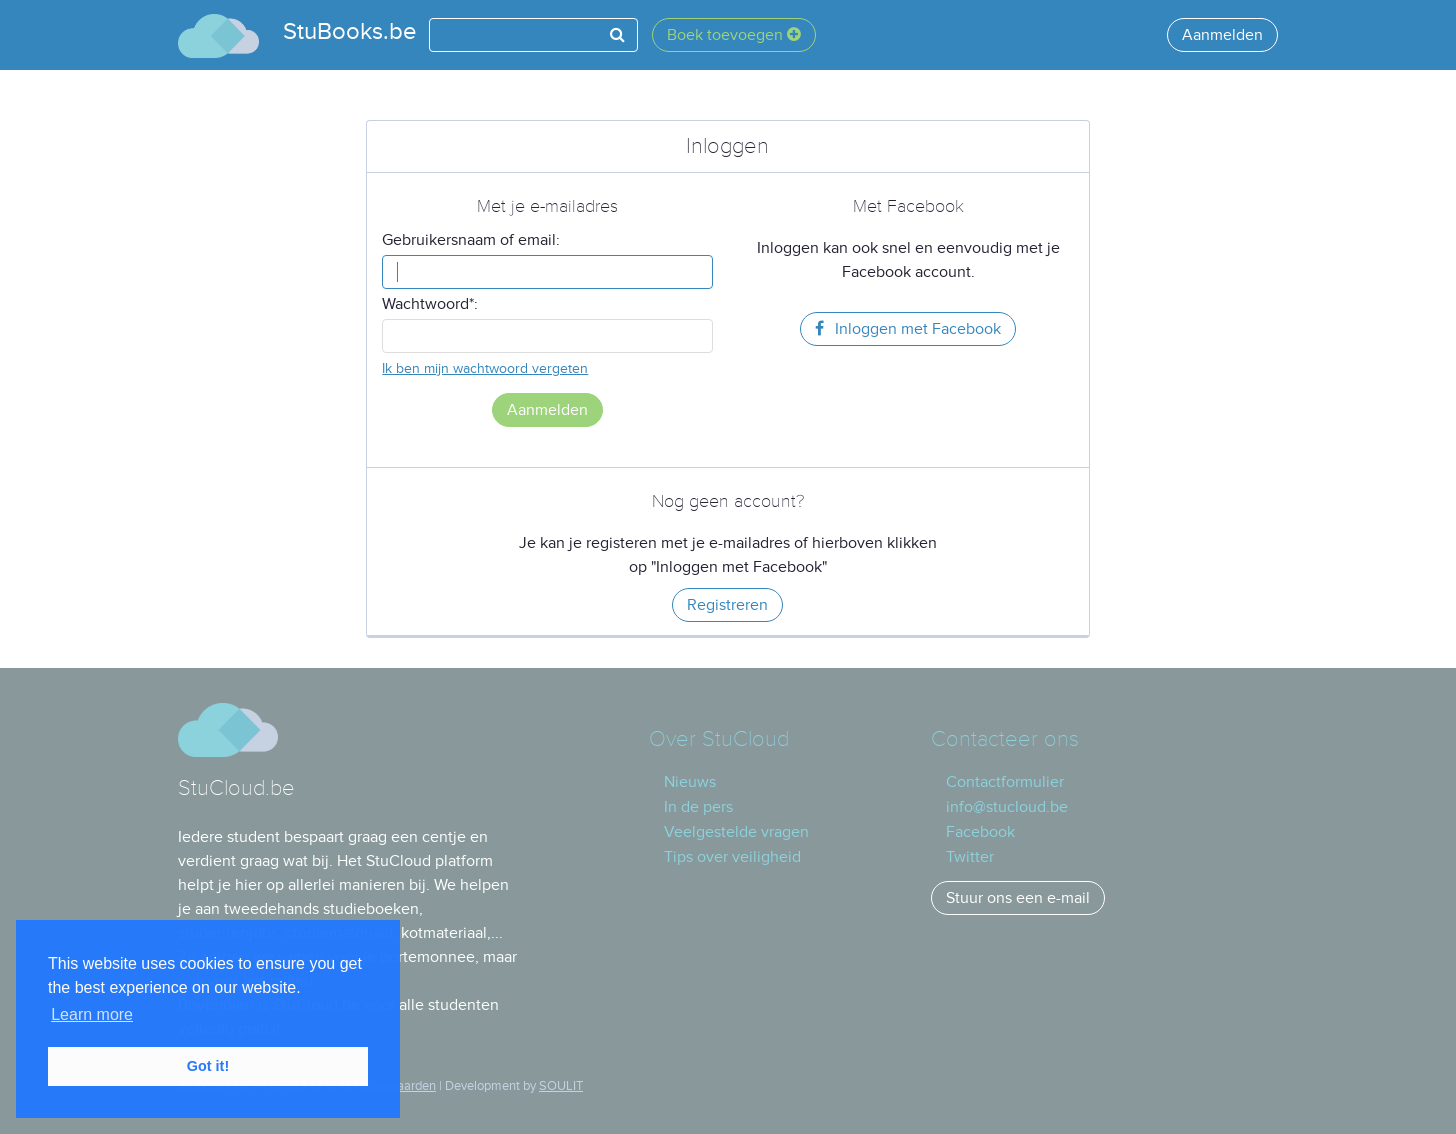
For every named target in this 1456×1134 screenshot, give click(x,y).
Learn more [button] (92, 1014)
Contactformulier (1005, 782)
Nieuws (690, 782)
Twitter (970, 857)
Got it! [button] (208, 1066)
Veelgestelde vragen (736, 832)
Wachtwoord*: (430, 304)
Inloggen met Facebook (908, 329)
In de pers (698, 807)
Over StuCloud (719, 739)
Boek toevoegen (734, 35)
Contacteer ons (1005, 739)
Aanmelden (1222, 35)
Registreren (727, 605)
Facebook (980, 832)
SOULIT (561, 1086)
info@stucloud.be (1007, 807)
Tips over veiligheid (732, 857)
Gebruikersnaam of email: (471, 240)
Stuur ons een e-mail (1018, 898)
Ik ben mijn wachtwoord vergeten (485, 368)
